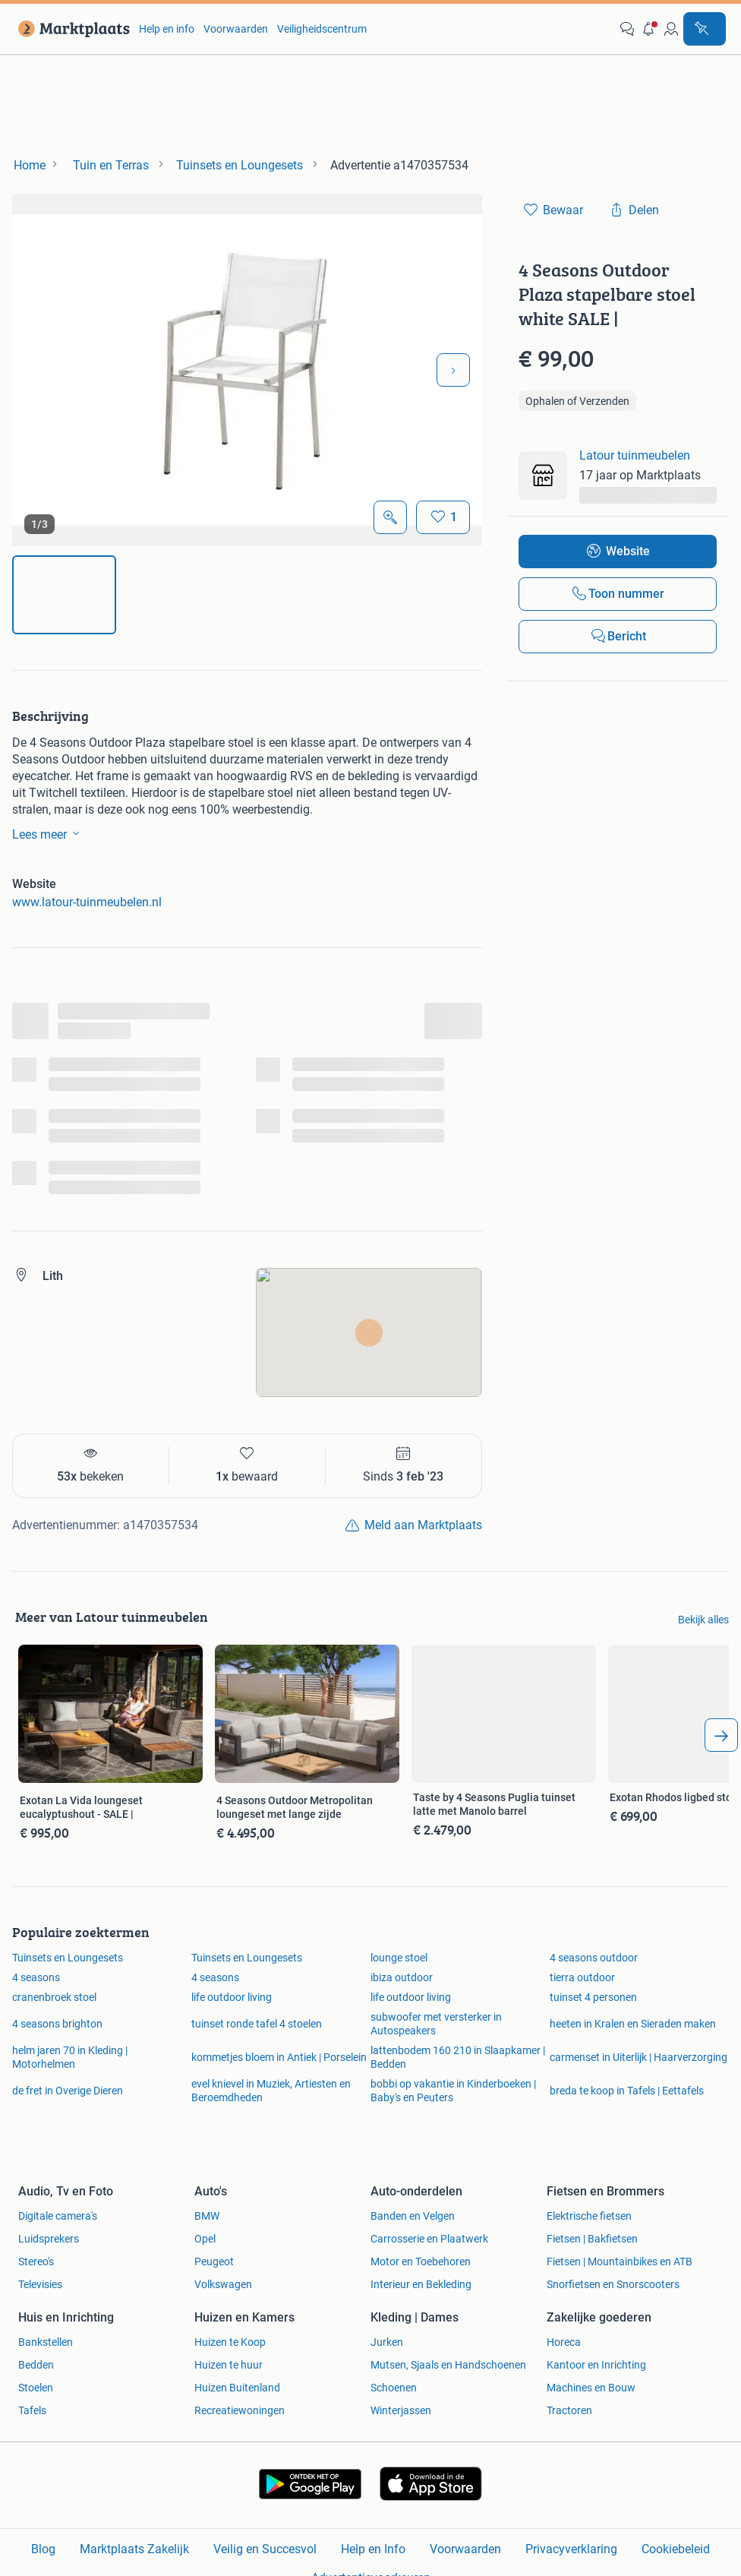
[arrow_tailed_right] (721, 1735)
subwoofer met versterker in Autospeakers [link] (436, 2024)
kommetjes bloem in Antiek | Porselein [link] (279, 2057)
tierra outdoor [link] (582, 1977)
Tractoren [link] (569, 2410)
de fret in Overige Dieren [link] (67, 2091)
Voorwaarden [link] (235, 29)
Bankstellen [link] (45, 2342)
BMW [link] (206, 2216)
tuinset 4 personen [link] (593, 1997)
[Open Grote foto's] (390, 517)
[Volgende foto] (453, 370)
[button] (649, 29)
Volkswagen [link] (223, 2284)
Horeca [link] (564, 2342)
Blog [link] (43, 2549)
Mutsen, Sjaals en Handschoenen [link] (448, 2365)
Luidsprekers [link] (48, 2239)
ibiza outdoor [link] (401, 1977)
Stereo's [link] (36, 2261)
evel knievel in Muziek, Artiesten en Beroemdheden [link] (271, 2090)
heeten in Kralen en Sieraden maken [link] (633, 2024)
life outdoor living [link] (231, 1997)
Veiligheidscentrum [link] (322, 29)
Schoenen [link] (393, 2388)
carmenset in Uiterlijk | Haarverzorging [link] (638, 2057)
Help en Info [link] (373, 2549)
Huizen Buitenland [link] (237, 2388)
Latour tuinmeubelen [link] (634, 455)
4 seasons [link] (36, 1977)
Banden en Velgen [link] (412, 2216)
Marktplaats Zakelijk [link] (134, 2549)
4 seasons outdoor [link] (594, 1958)
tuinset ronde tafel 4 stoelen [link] (256, 2024)
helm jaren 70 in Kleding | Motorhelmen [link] (70, 2057)
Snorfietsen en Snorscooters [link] (613, 2284)
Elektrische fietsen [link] (589, 2216)
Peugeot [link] (214, 2261)
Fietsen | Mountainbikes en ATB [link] (619, 2261)
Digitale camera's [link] (57, 2216)
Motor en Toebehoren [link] (420, 2261)
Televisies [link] (40, 2284)
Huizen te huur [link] (228, 2365)
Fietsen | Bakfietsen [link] (592, 2239)
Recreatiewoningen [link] (239, 2410)
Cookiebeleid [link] (676, 2549)
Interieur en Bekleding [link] (420, 2284)
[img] (64, 595)
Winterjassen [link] (400, 2410)
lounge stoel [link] (398, 1958)
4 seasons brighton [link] (57, 2024)
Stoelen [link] (35, 2388)
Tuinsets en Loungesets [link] (67, 1958)
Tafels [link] (32, 2410)
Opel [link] (205, 2239)
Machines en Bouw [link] (591, 2388)
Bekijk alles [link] (703, 1620)
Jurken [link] (386, 2342)
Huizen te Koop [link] (230, 2342)
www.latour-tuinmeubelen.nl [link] (87, 902)
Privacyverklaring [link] (571, 2549)
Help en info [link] (166, 29)
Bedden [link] (36, 2365)
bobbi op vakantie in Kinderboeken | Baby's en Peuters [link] (453, 2090)
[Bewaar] (443, 517)
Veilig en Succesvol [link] (265, 2549)
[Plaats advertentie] (704, 29)
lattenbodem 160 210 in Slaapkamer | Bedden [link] (457, 2057)
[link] (71, 29)
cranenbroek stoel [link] (54, 1997)
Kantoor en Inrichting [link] (596, 2365)
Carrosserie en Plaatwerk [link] (429, 2239)
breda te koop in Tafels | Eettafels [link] (627, 2091)
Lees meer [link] (48, 833)
